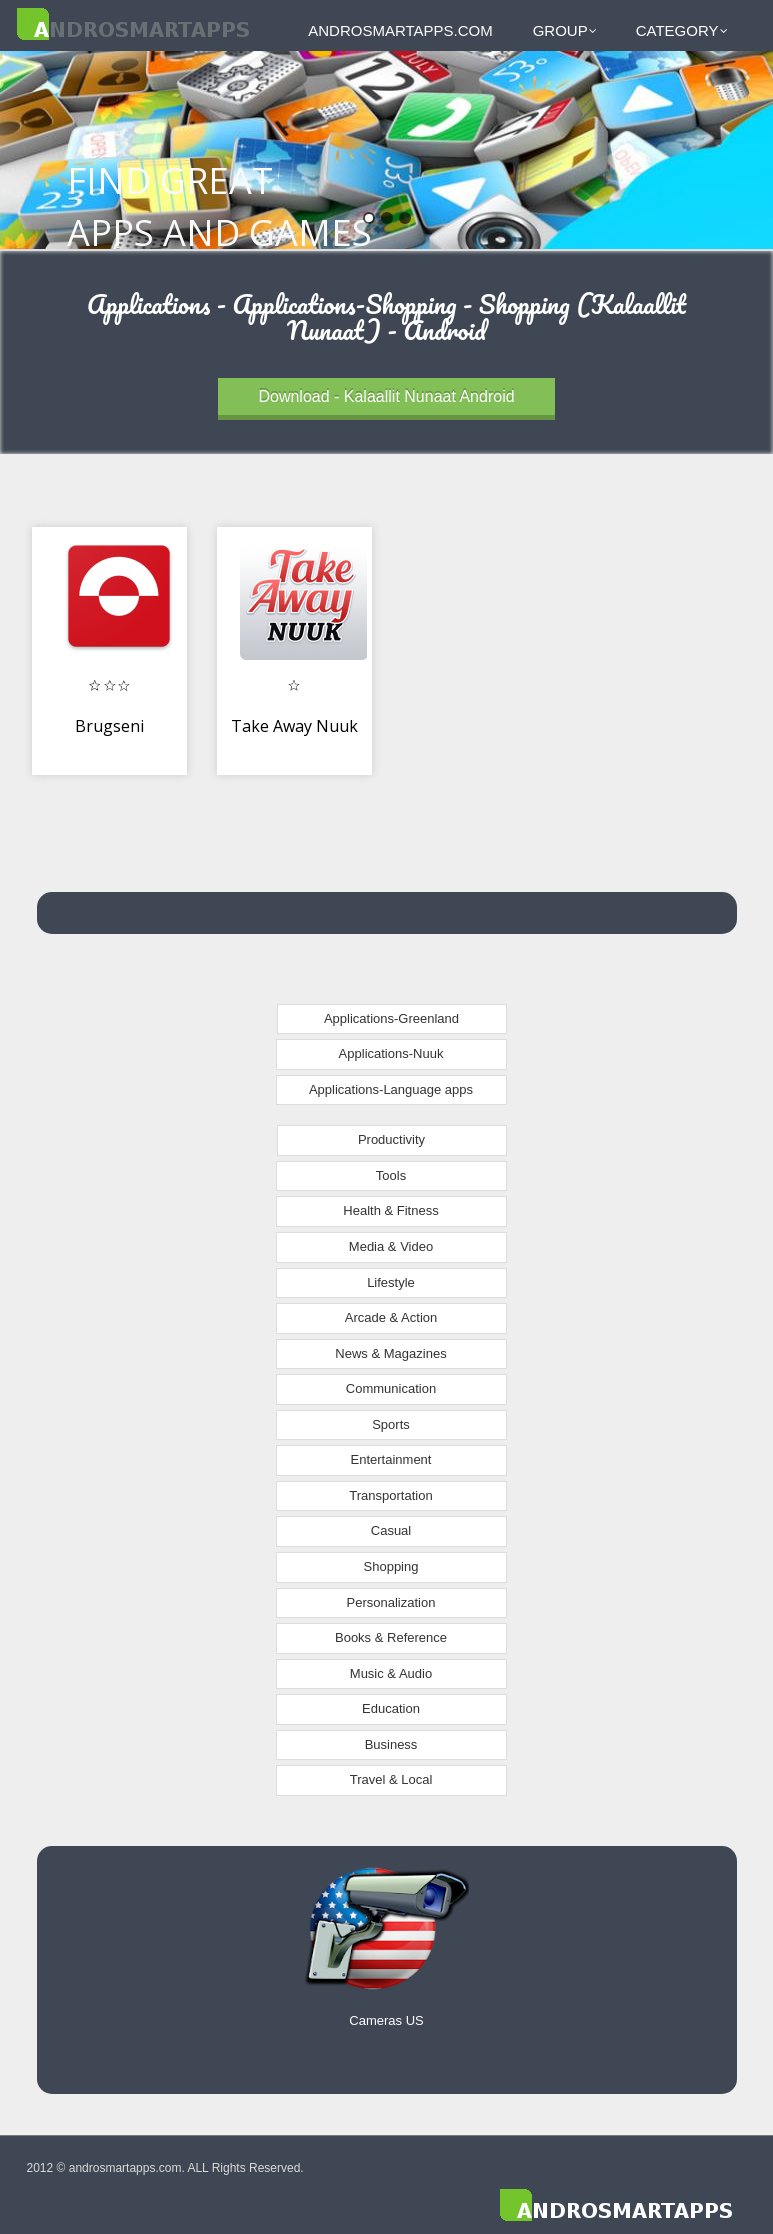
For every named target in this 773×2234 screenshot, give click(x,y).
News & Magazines (390, 1353)
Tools (391, 1175)
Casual (391, 1530)
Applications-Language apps (391, 1089)
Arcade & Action (391, 1317)
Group (565, 30)
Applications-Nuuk (391, 1053)
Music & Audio (391, 1673)
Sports (391, 1424)
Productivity (391, 1139)
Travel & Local (391, 1779)
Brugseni (109, 726)
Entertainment (391, 1459)
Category (682, 30)
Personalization (391, 1602)
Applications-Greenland (391, 1018)
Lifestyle (391, 1282)
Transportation (390, 1495)
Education (391, 1708)
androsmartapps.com (400, 30)
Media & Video (391, 1246)
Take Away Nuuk (294, 726)
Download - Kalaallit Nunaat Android (386, 396)
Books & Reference (391, 1637)
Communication (391, 1388)
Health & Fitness (390, 1210)
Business (391, 1744)
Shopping (391, 1566)
